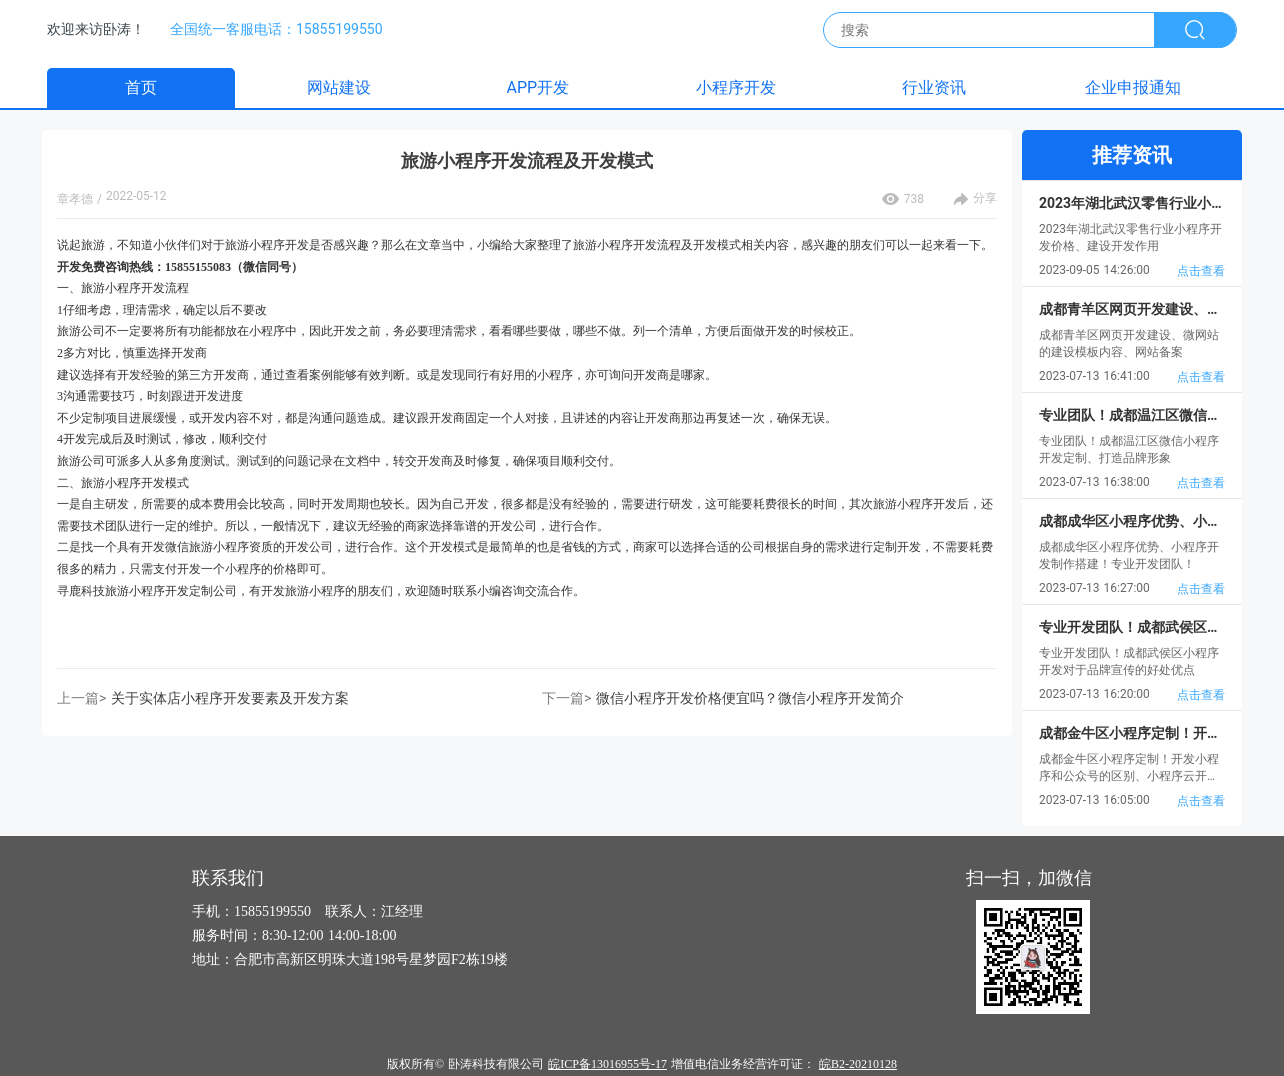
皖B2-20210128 (858, 1064)
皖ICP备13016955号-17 (607, 1064)
